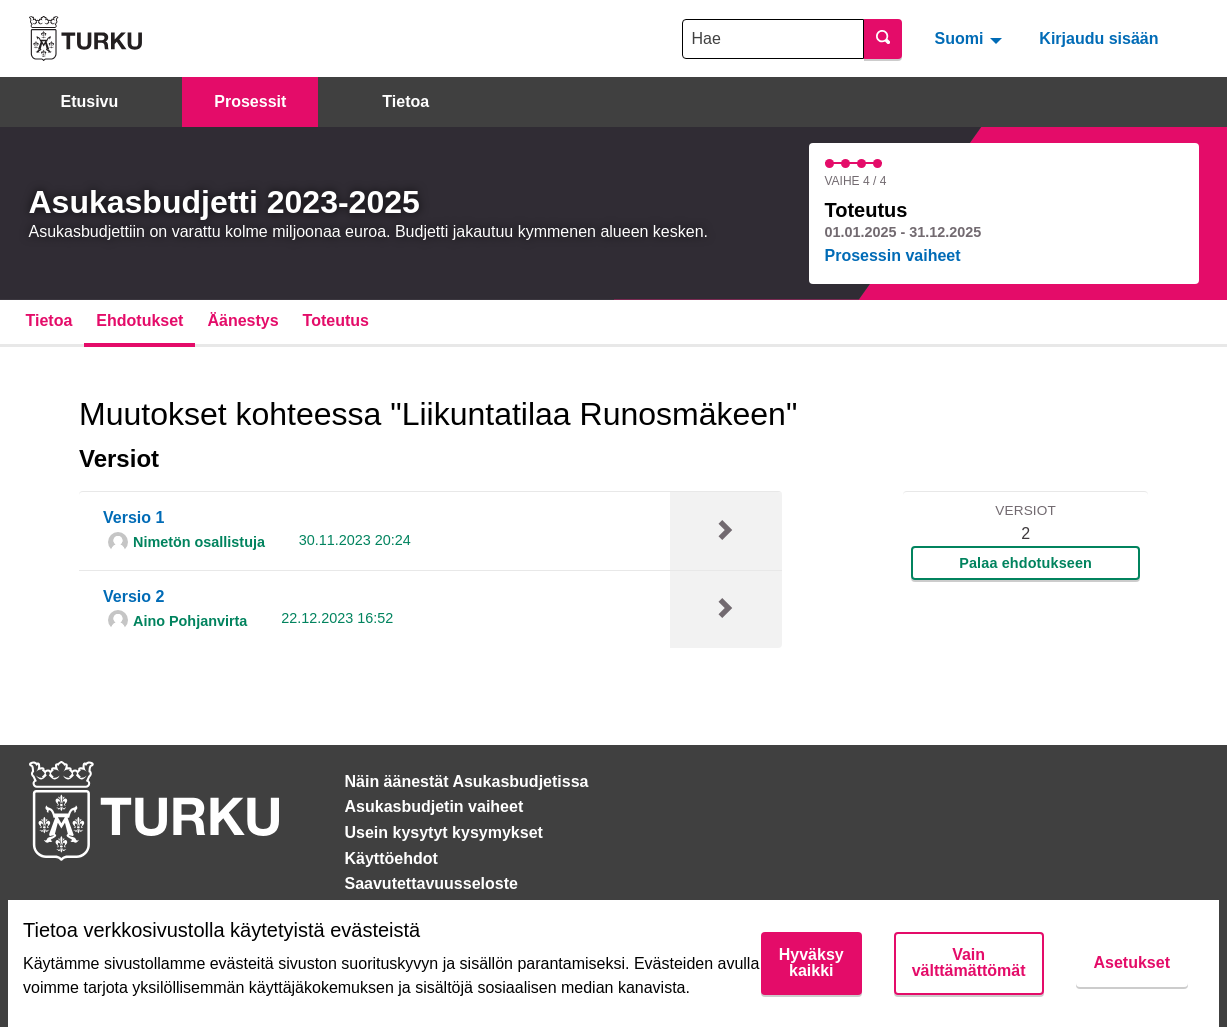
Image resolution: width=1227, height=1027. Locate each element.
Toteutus (336, 320)
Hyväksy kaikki (811, 962)
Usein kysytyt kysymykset (444, 832)
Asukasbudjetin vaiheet (434, 806)
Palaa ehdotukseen (1025, 563)
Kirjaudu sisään (1098, 38)
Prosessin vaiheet (893, 255)
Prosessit (250, 101)
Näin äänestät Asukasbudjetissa (467, 781)
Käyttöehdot (391, 858)
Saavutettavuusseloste (431, 883)
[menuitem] (970, 38)
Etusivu (90, 101)
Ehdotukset (139, 320)
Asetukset (1132, 962)
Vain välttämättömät (969, 962)
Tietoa (405, 101)
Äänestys (242, 320)
